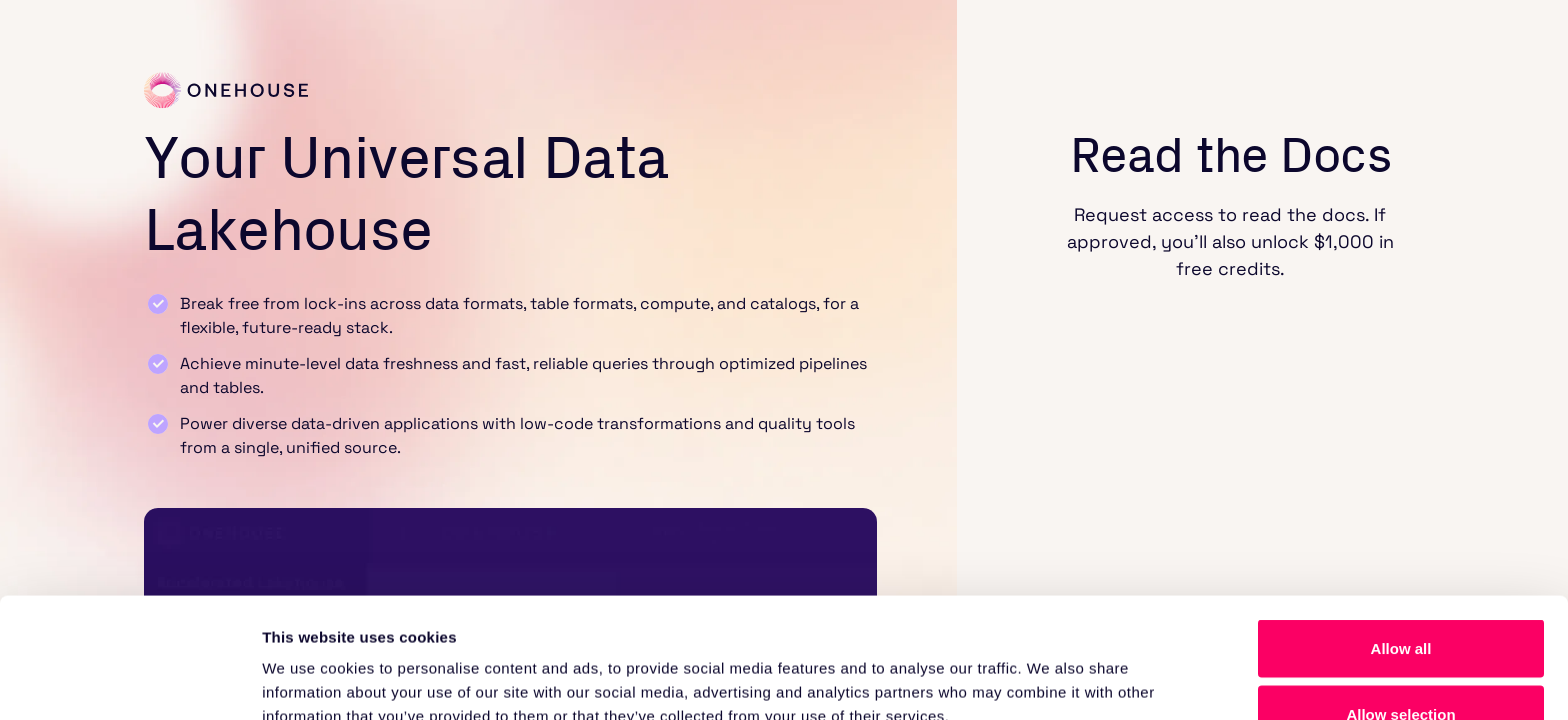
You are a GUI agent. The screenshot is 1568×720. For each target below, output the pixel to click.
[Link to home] (226, 90)
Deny (1401, 666)
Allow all (1401, 535)
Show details (1049, 668)
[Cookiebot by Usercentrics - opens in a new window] (129, 681)
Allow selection (1400, 601)
